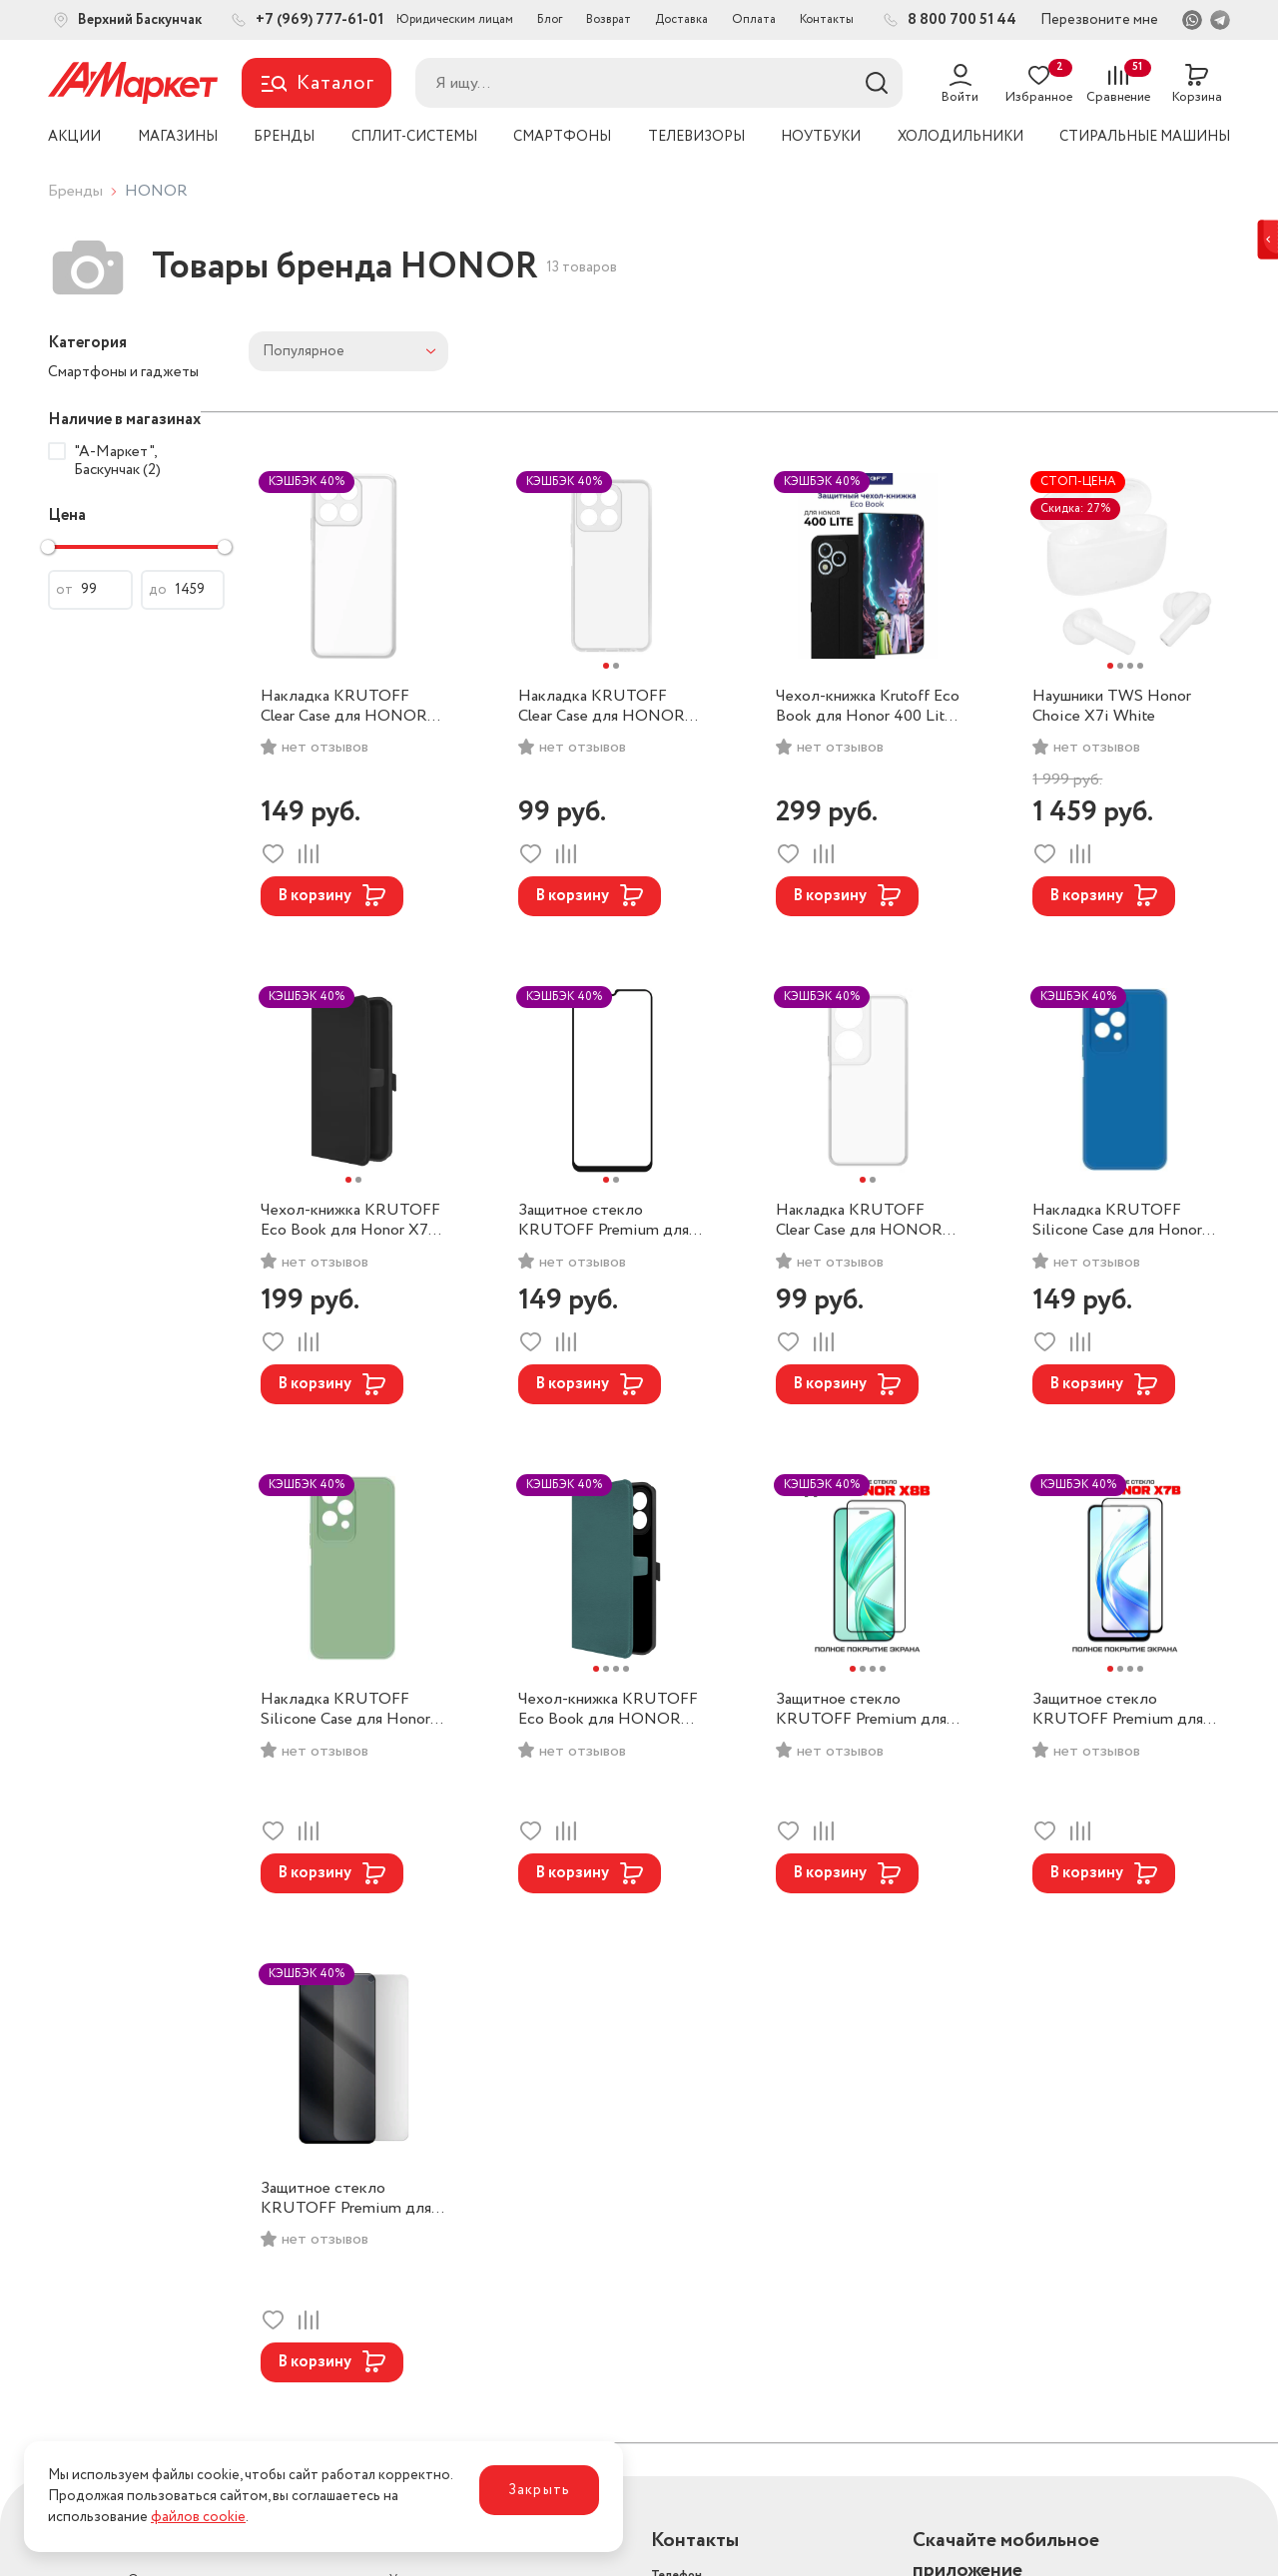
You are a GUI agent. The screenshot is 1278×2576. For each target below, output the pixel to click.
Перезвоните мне (1099, 20)
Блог (549, 19)
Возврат (608, 19)
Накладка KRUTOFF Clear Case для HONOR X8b (601, 707)
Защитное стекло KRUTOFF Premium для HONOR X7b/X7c (1117, 1710)
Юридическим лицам (454, 19)
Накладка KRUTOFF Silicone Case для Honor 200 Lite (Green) (345, 1710)
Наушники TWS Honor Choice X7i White (1111, 707)
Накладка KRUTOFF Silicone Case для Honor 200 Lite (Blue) (1117, 1221)
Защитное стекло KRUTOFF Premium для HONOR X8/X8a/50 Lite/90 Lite (346, 2199)
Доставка (681, 19)
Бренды (75, 191)
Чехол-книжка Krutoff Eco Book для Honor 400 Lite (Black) (867, 707)
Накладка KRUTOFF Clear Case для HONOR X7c (344, 707)
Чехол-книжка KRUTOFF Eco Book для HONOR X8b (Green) (608, 1710)
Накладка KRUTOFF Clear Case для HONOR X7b (859, 1221)
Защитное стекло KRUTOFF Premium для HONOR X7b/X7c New (603, 1221)
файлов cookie (198, 2517)
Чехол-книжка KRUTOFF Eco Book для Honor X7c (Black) (350, 1221)
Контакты (827, 19)
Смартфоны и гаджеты (123, 372)
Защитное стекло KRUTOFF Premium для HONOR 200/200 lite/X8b (861, 1710)
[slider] (48, 547)
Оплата (754, 19)
